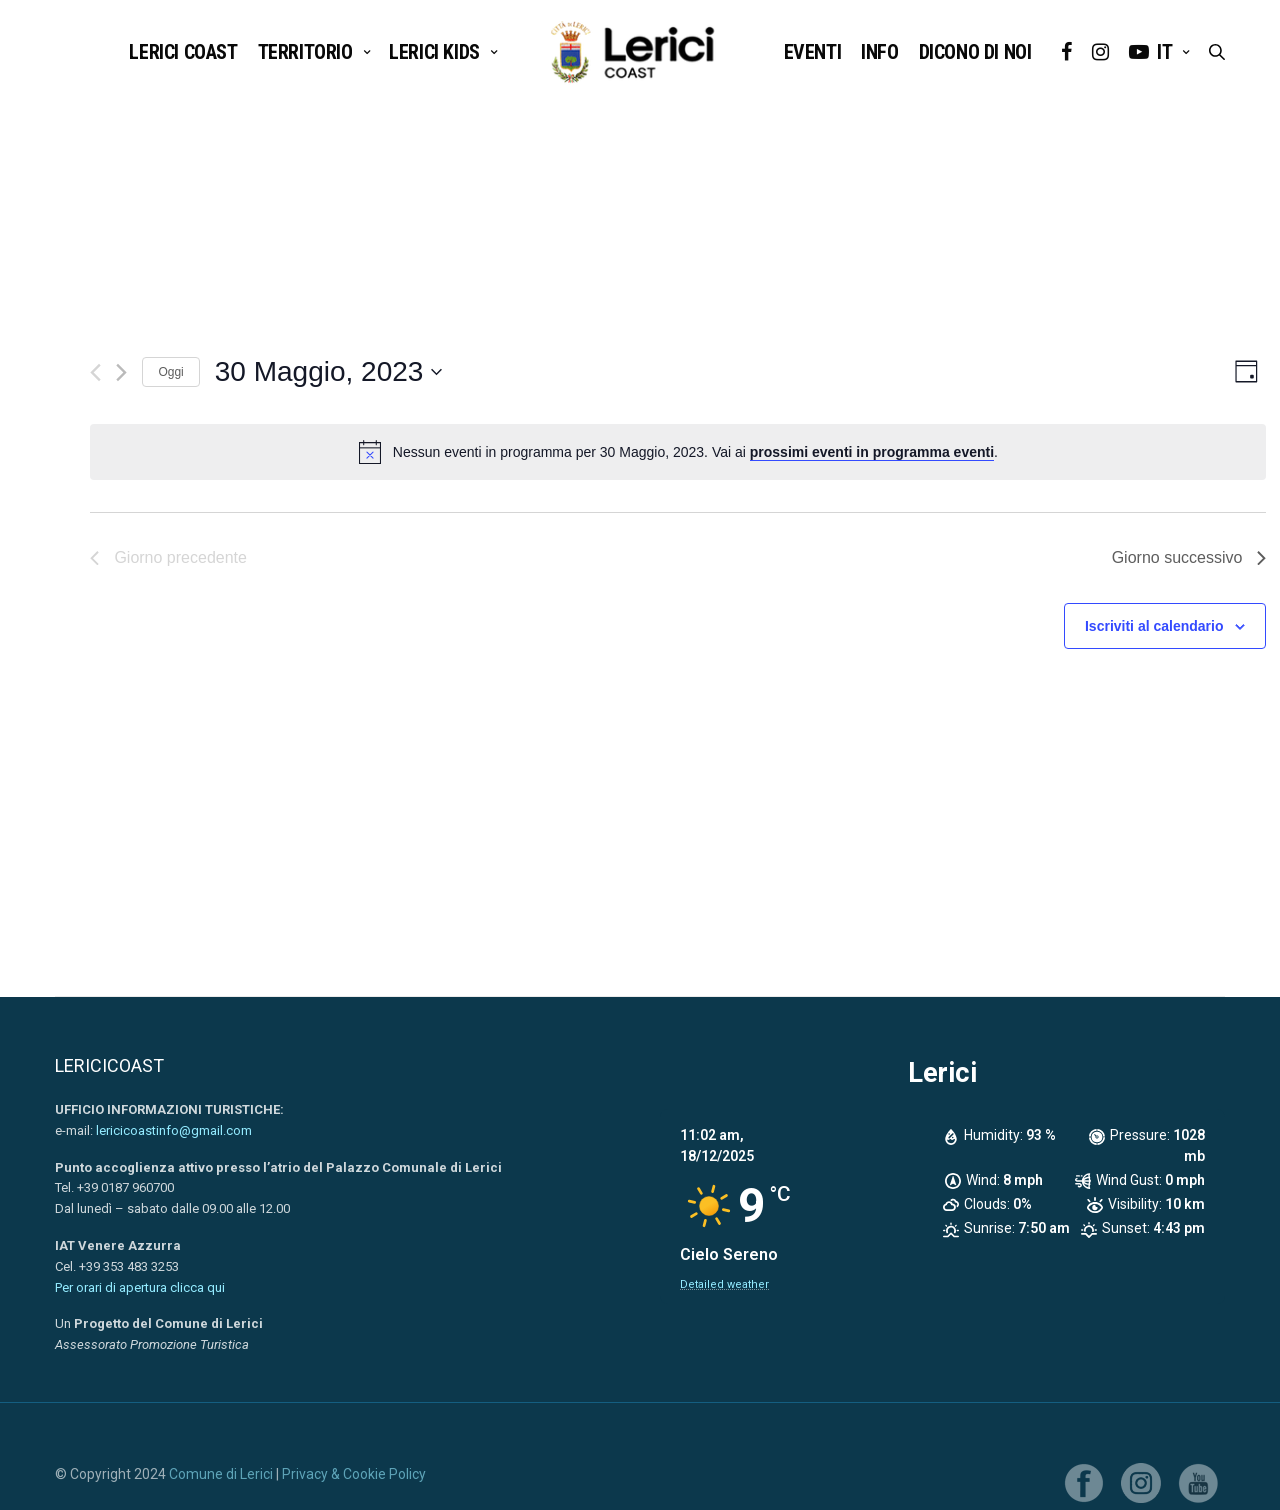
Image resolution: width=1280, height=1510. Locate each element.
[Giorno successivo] (121, 372)
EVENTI (813, 52)
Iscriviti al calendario (1154, 626)
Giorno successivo (1189, 557)
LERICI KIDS (434, 52)
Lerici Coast (183, 52)
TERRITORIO (305, 52)
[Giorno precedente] (95, 372)
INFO (879, 52)
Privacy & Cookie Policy (354, 1474)
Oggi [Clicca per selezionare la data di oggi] (170, 372)
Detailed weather (724, 1284)
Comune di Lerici (221, 1474)
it (1164, 52)
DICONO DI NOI (975, 52)
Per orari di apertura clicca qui (140, 1287)
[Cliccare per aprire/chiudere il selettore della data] (329, 372)
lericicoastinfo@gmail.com (174, 1130)
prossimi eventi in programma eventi (872, 452)
